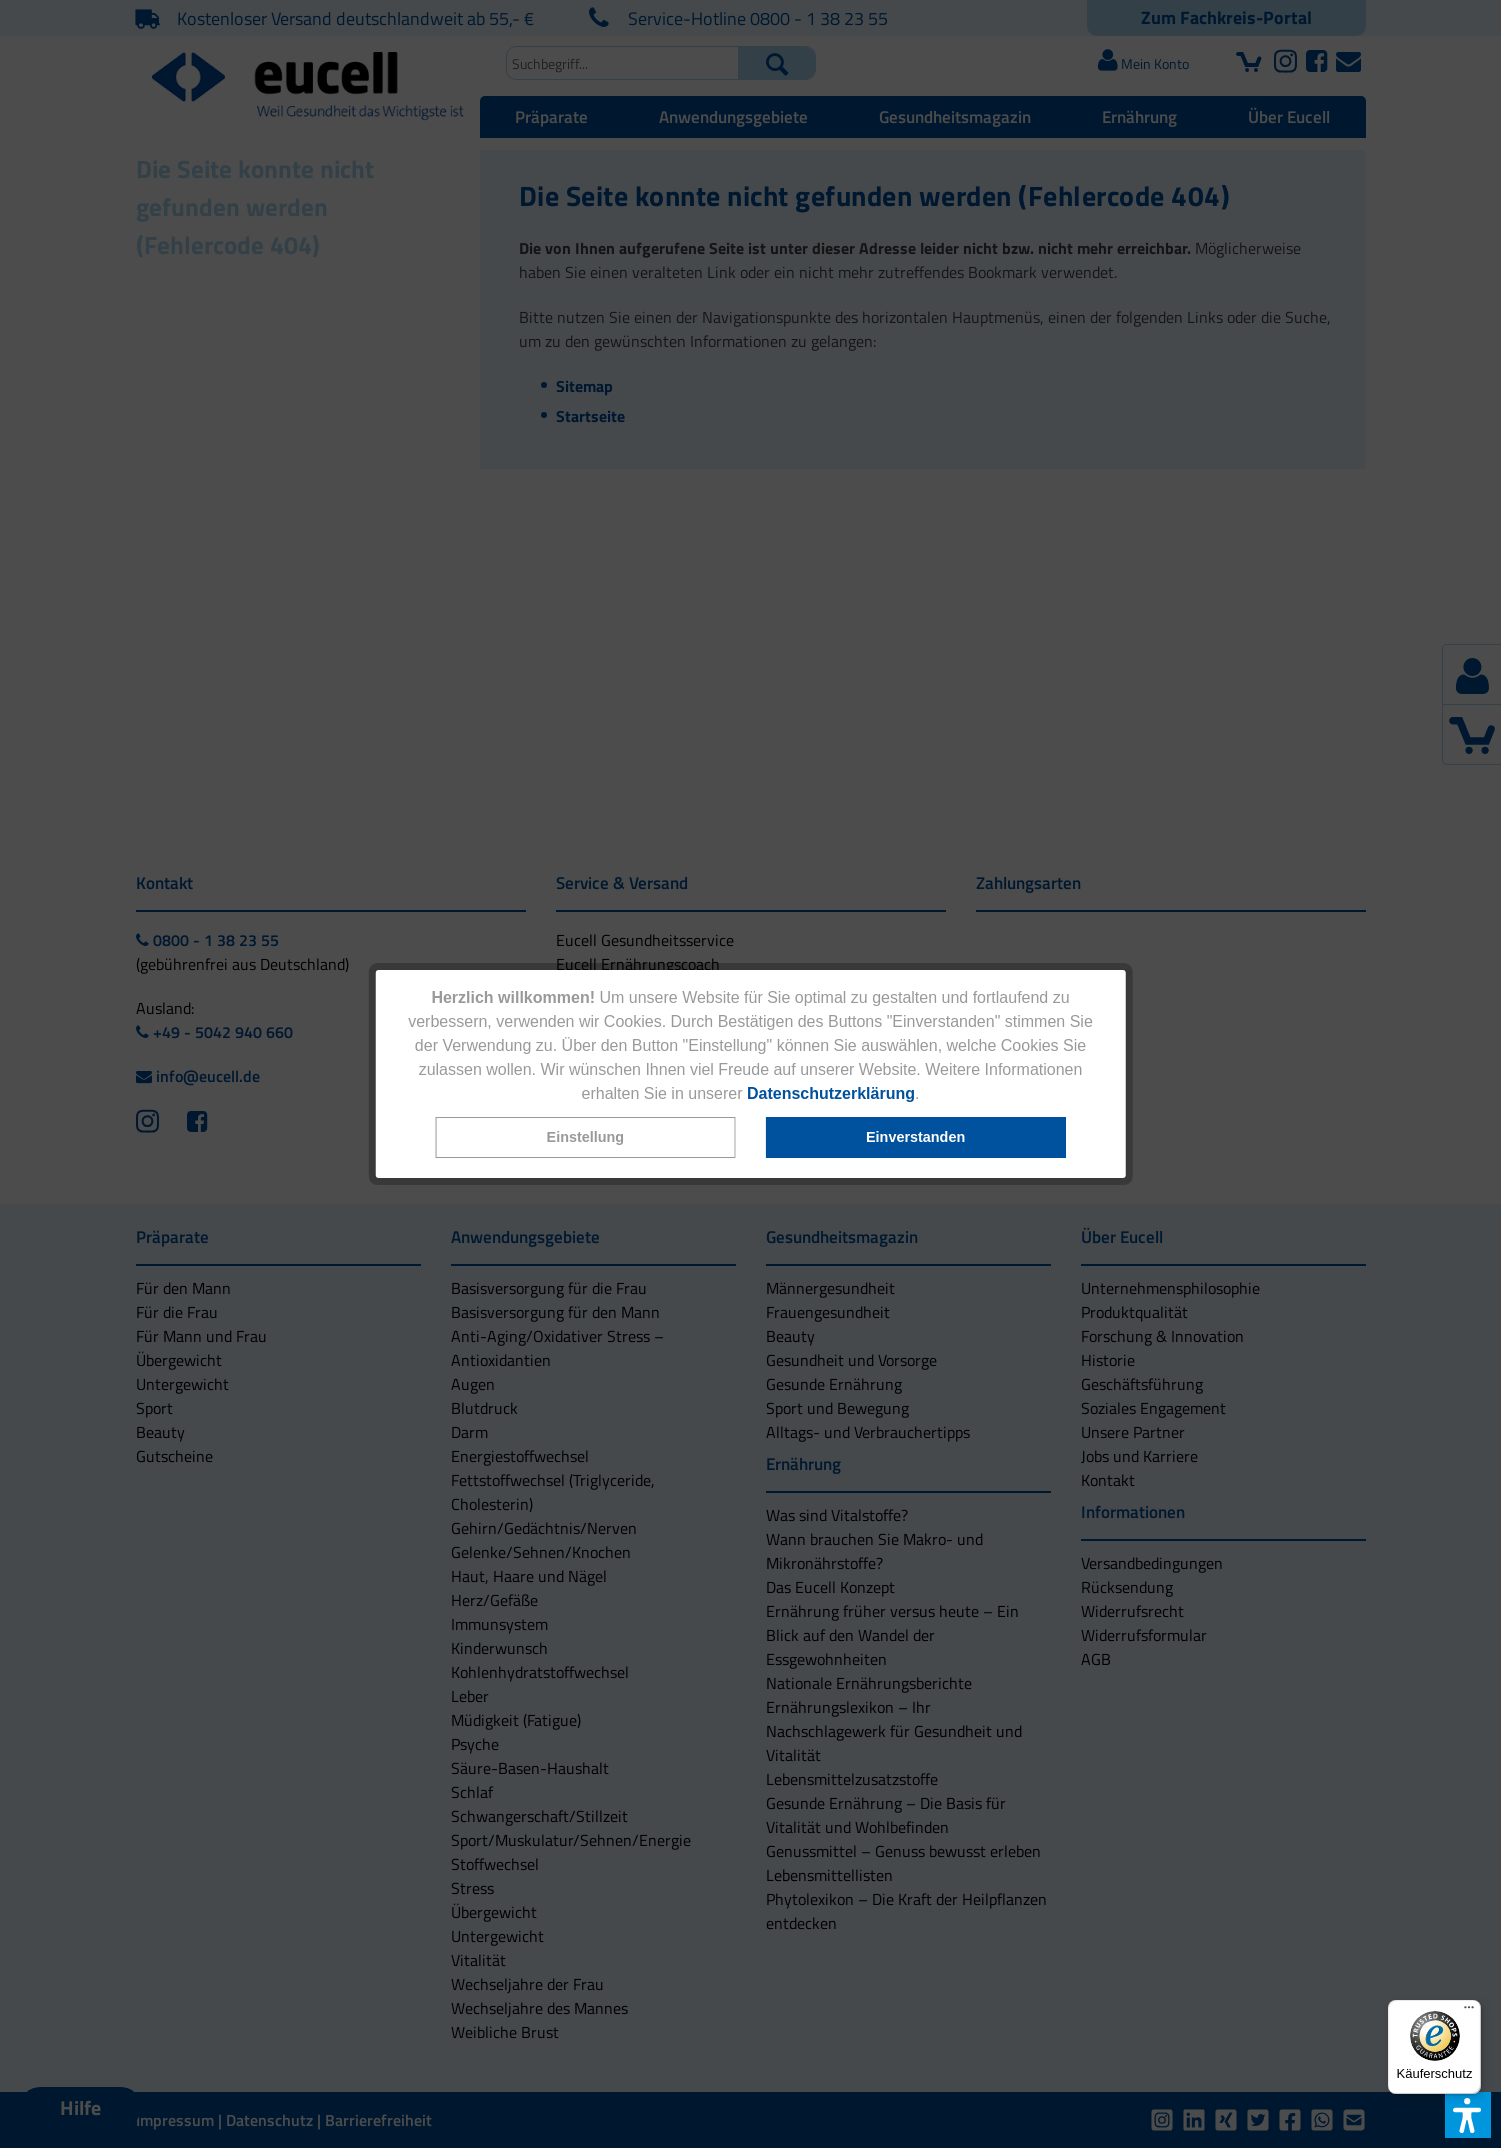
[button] (585, 1137)
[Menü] (1469, 2012)
